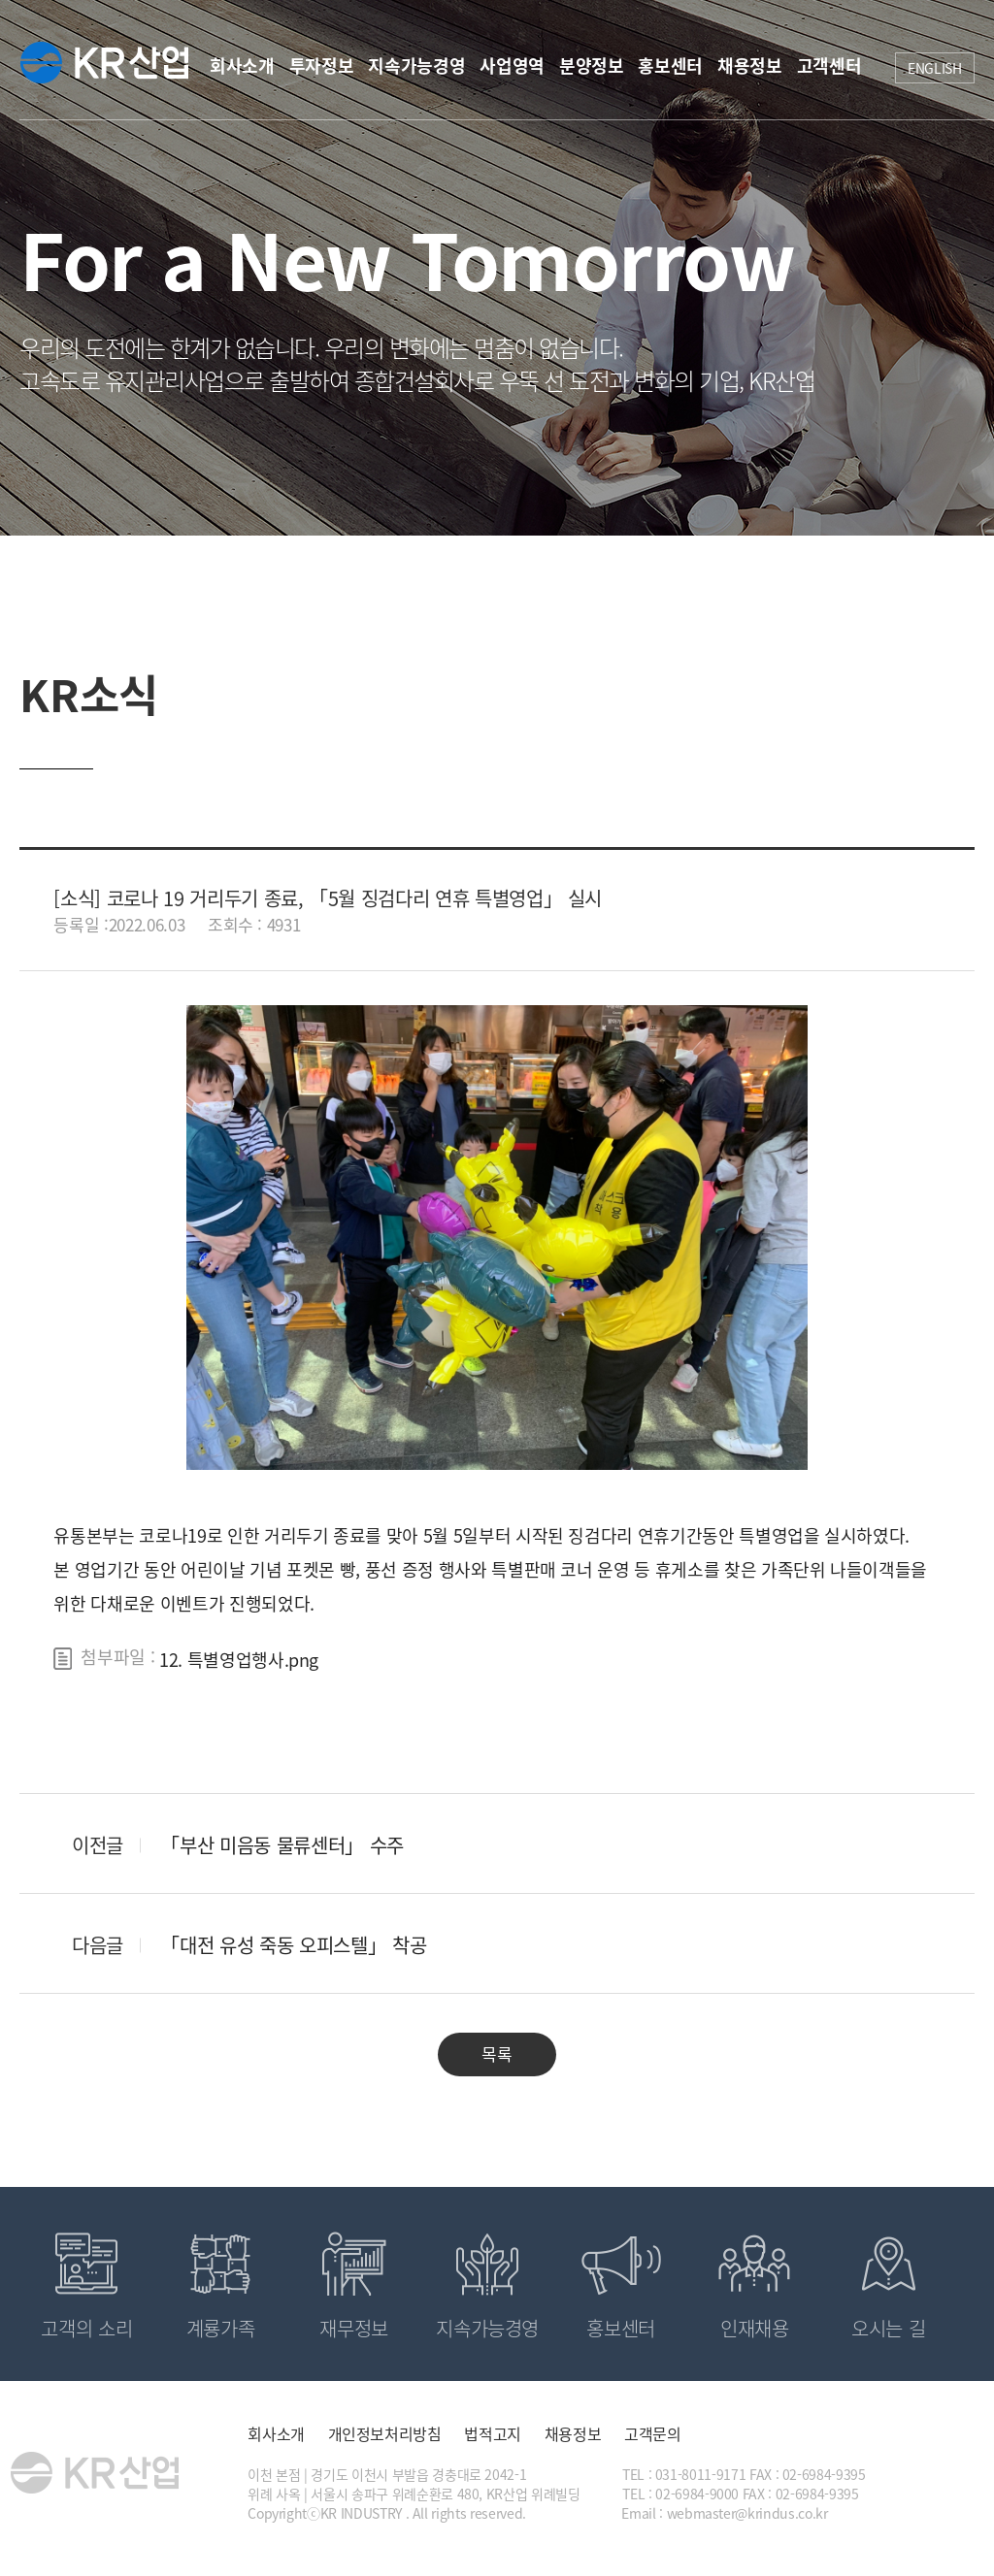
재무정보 (353, 2328)
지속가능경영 (416, 65)
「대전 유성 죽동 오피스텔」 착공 (293, 1945)
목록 (496, 2053)
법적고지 (492, 2433)
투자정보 (321, 65)
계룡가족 (220, 2328)
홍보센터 (670, 65)
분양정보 (591, 65)
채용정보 (749, 65)
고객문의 (652, 2433)
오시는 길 (888, 2328)
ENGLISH (935, 68)
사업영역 (512, 65)
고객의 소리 (86, 2328)
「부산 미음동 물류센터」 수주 (281, 1845)
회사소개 (242, 65)
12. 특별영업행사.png (238, 1660)
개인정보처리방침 (385, 2433)
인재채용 (754, 2328)
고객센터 (829, 65)
